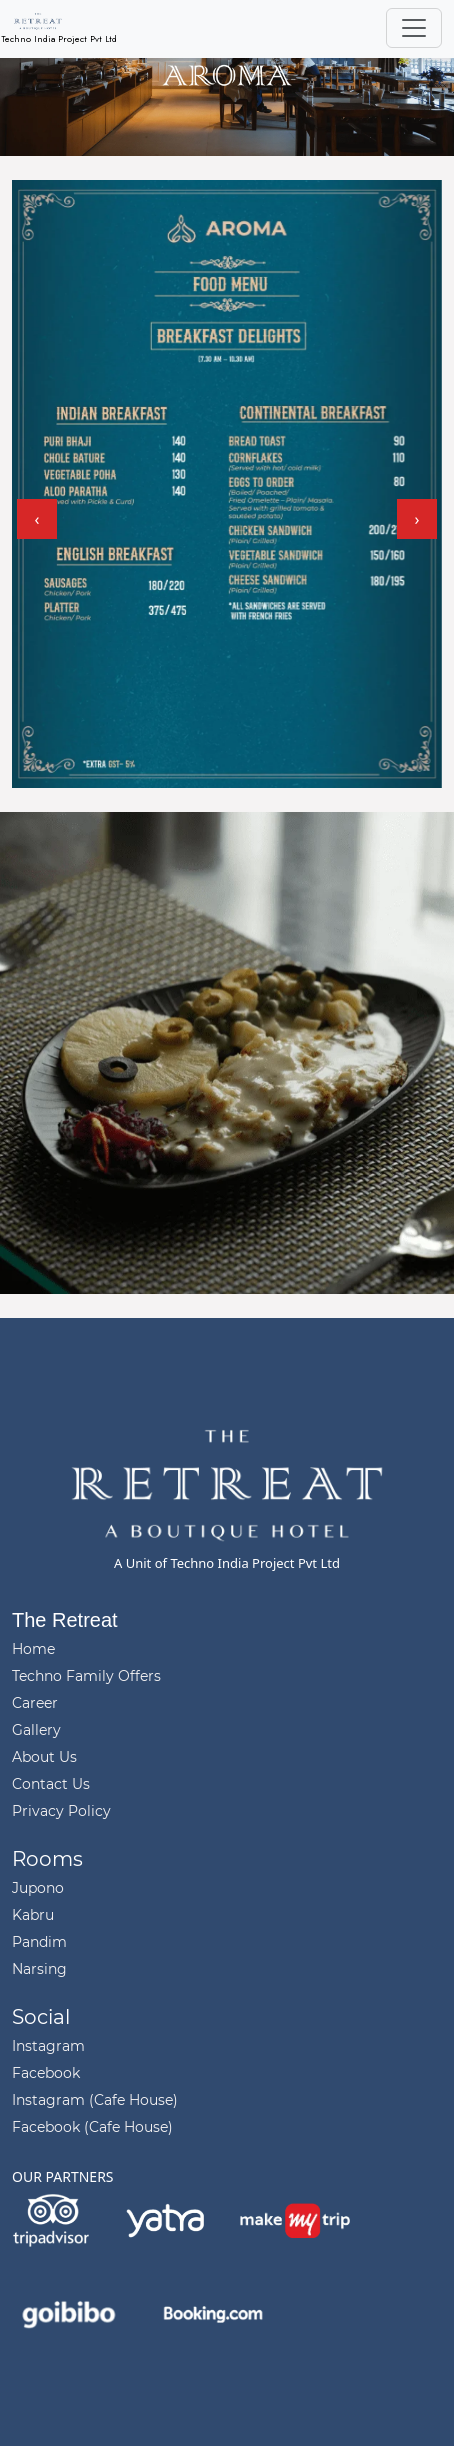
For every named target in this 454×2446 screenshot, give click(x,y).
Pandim (39, 1942)
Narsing (39, 1969)
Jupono (38, 1888)
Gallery (36, 1730)
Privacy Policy (61, 1811)
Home (33, 1649)
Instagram (48, 2046)
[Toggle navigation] (414, 28)
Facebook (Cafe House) (92, 2127)
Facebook (46, 2073)
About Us (44, 1757)
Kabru (33, 1915)
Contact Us (51, 1784)
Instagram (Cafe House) (95, 2100)
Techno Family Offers (86, 1676)
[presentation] (37, 519)
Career (35, 1703)
